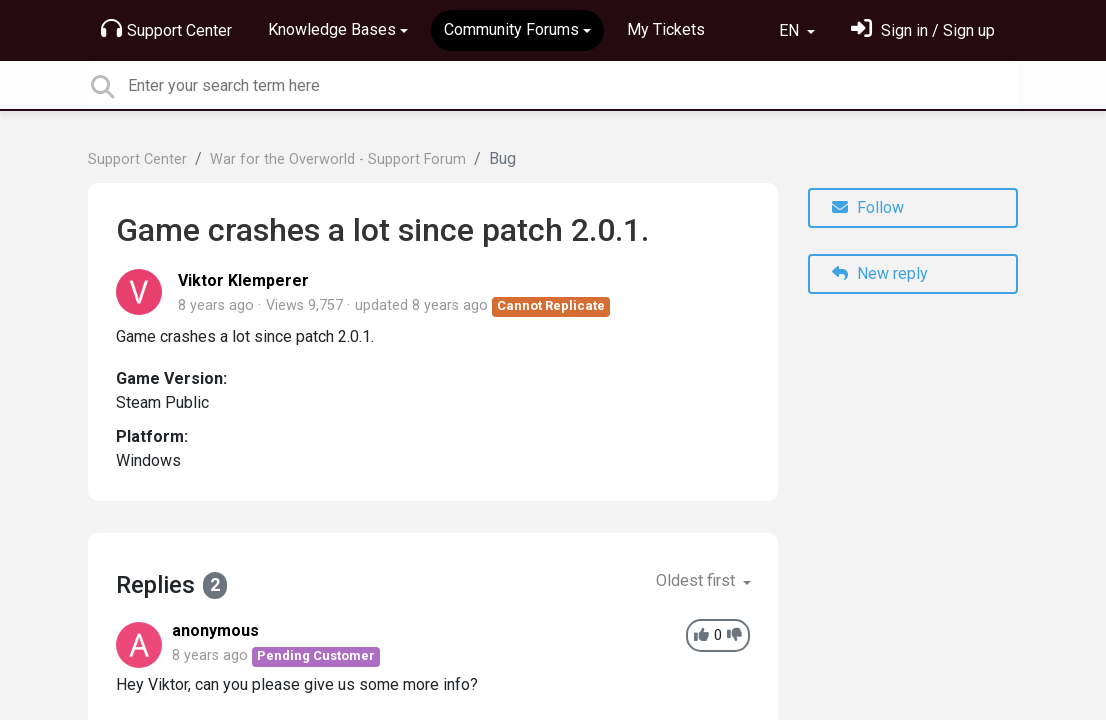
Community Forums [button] (511, 29)
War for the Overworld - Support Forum (338, 159)
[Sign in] (923, 30)
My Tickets (666, 29)
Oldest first (697, 580)
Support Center (166, 29)
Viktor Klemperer (243, 280)
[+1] (701, 635)
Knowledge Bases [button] (332, 29)
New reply (880, 273)
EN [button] (791, 30)
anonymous (215, 630)
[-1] (734, 635)
